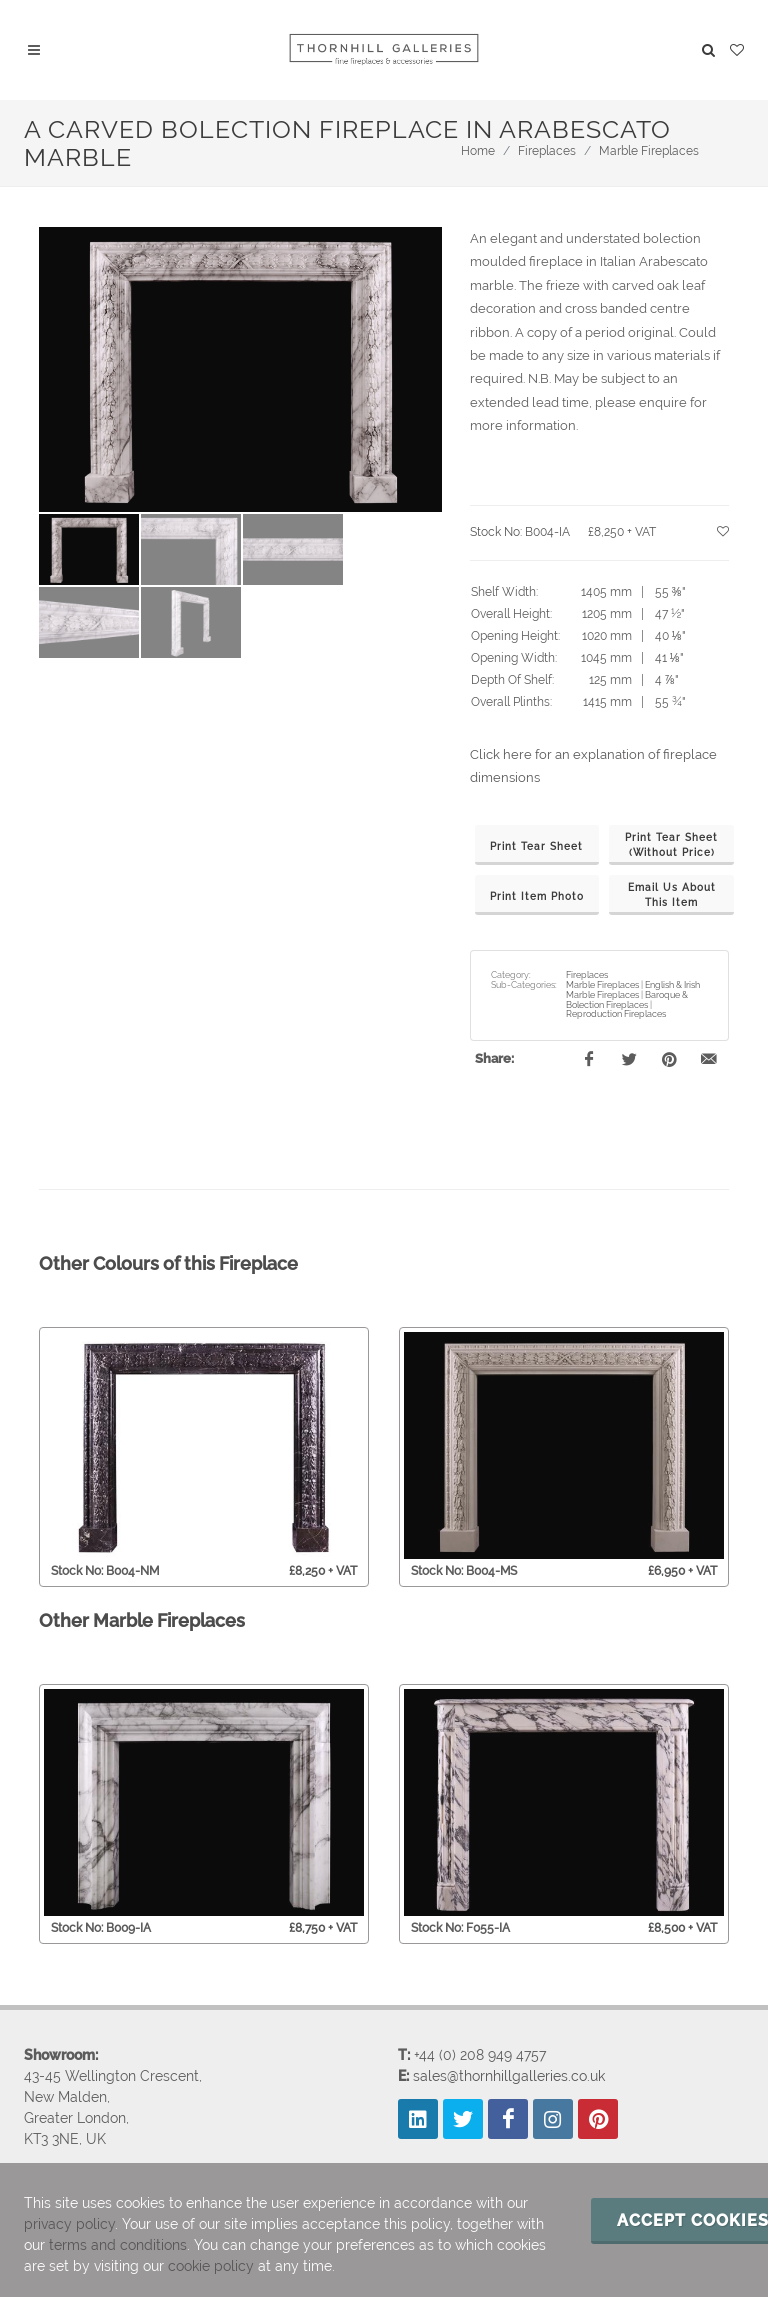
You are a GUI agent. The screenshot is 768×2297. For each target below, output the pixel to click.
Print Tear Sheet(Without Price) (671, 845)
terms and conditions (118, 2245)
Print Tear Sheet (536, 846)
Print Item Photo (537, 896)
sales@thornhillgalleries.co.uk (509, 2075)
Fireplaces (547, 151)
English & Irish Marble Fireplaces (633, 990)
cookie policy (211, 2266)
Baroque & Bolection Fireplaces (627, 1000)
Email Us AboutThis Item (672, 895)
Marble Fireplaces (649, 151)
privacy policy (69, 2224)
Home (478, 151)
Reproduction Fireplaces (616, 1014)
